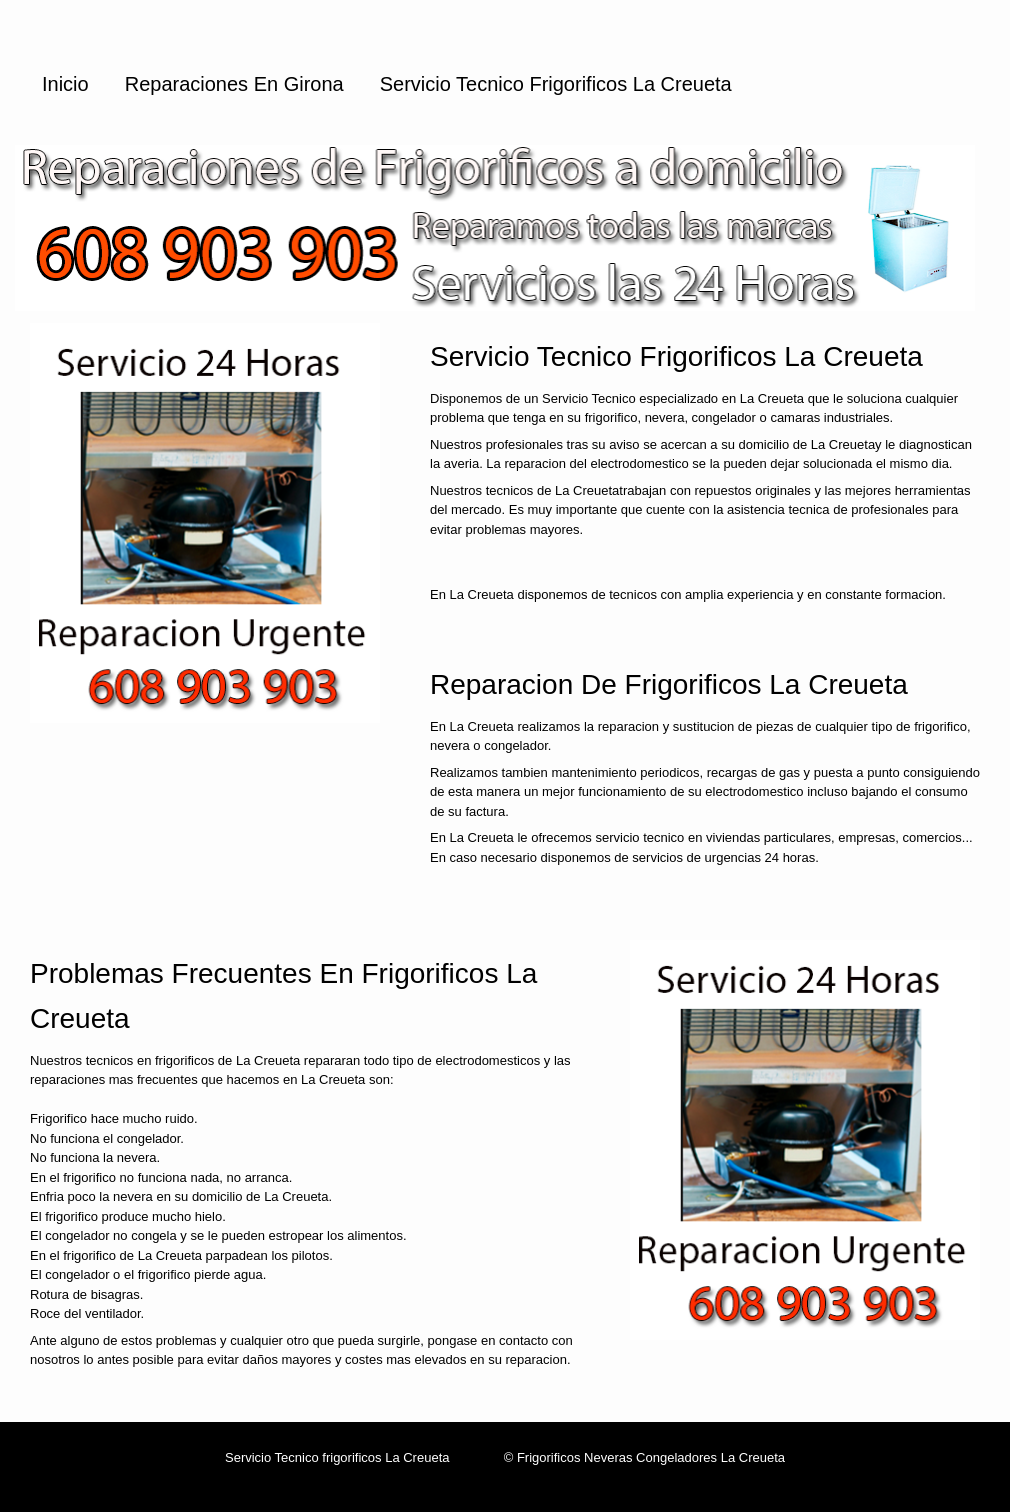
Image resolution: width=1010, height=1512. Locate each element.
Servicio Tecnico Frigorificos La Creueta (556, 84)
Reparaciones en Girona (234, 84)
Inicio (65, 84)
